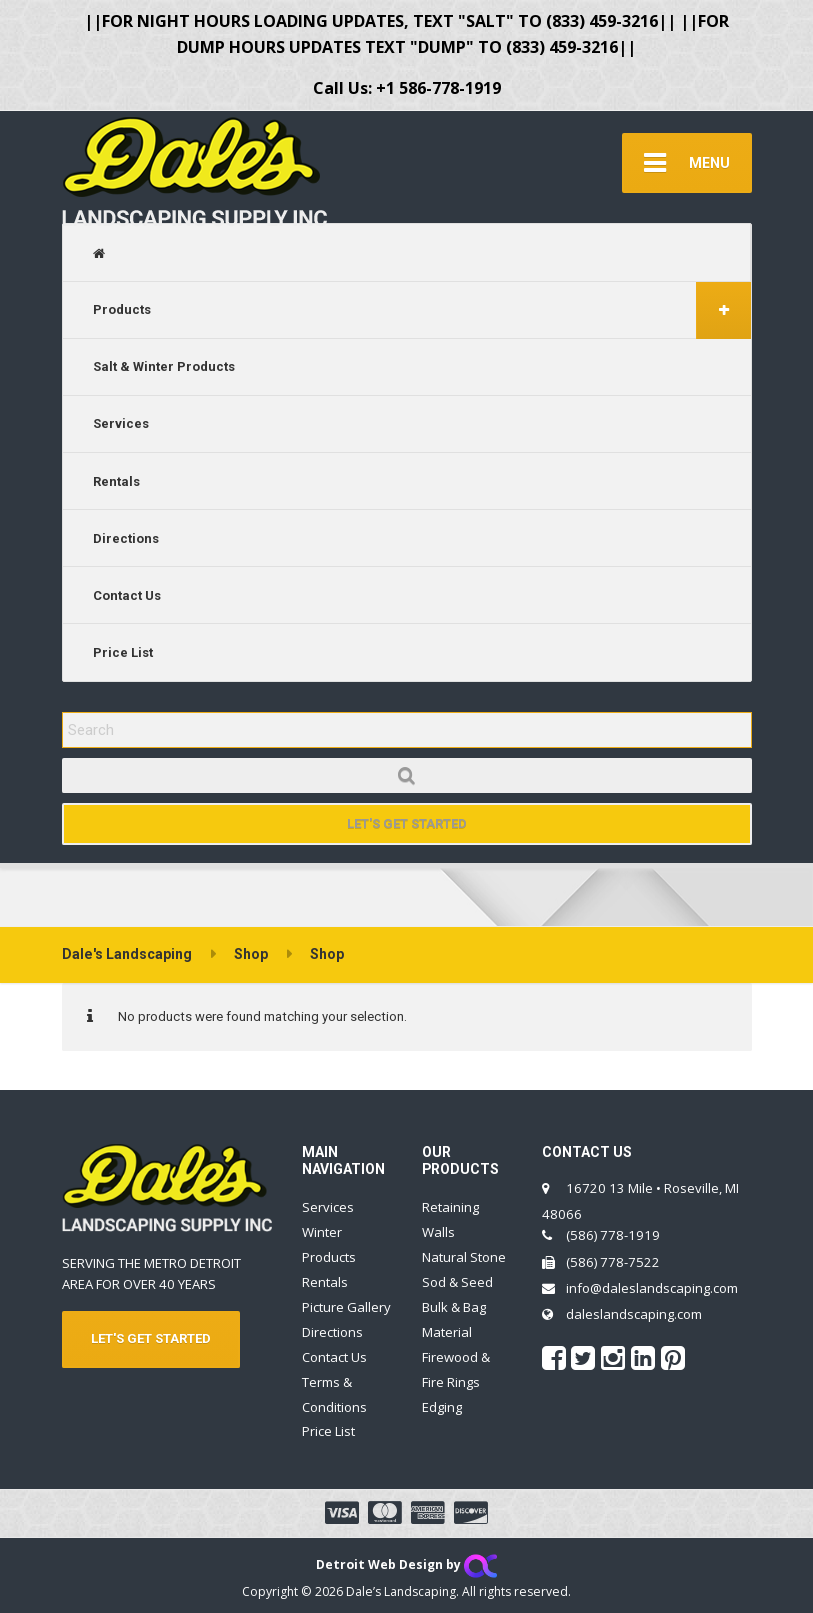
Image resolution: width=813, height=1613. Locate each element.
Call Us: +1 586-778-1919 (407, 88)
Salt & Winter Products (164, 366)
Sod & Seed (457, 1282)
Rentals (116, 481)
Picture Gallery (346, 1307)
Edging (442, 1407)
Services (121, 423)
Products (122, 309)
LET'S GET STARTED (151, 1338)
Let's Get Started (407, 823)
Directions (126, 538)
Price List (123, 652)
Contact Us (127, 595)
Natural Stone (464, 1257)
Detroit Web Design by (406, 1564)
